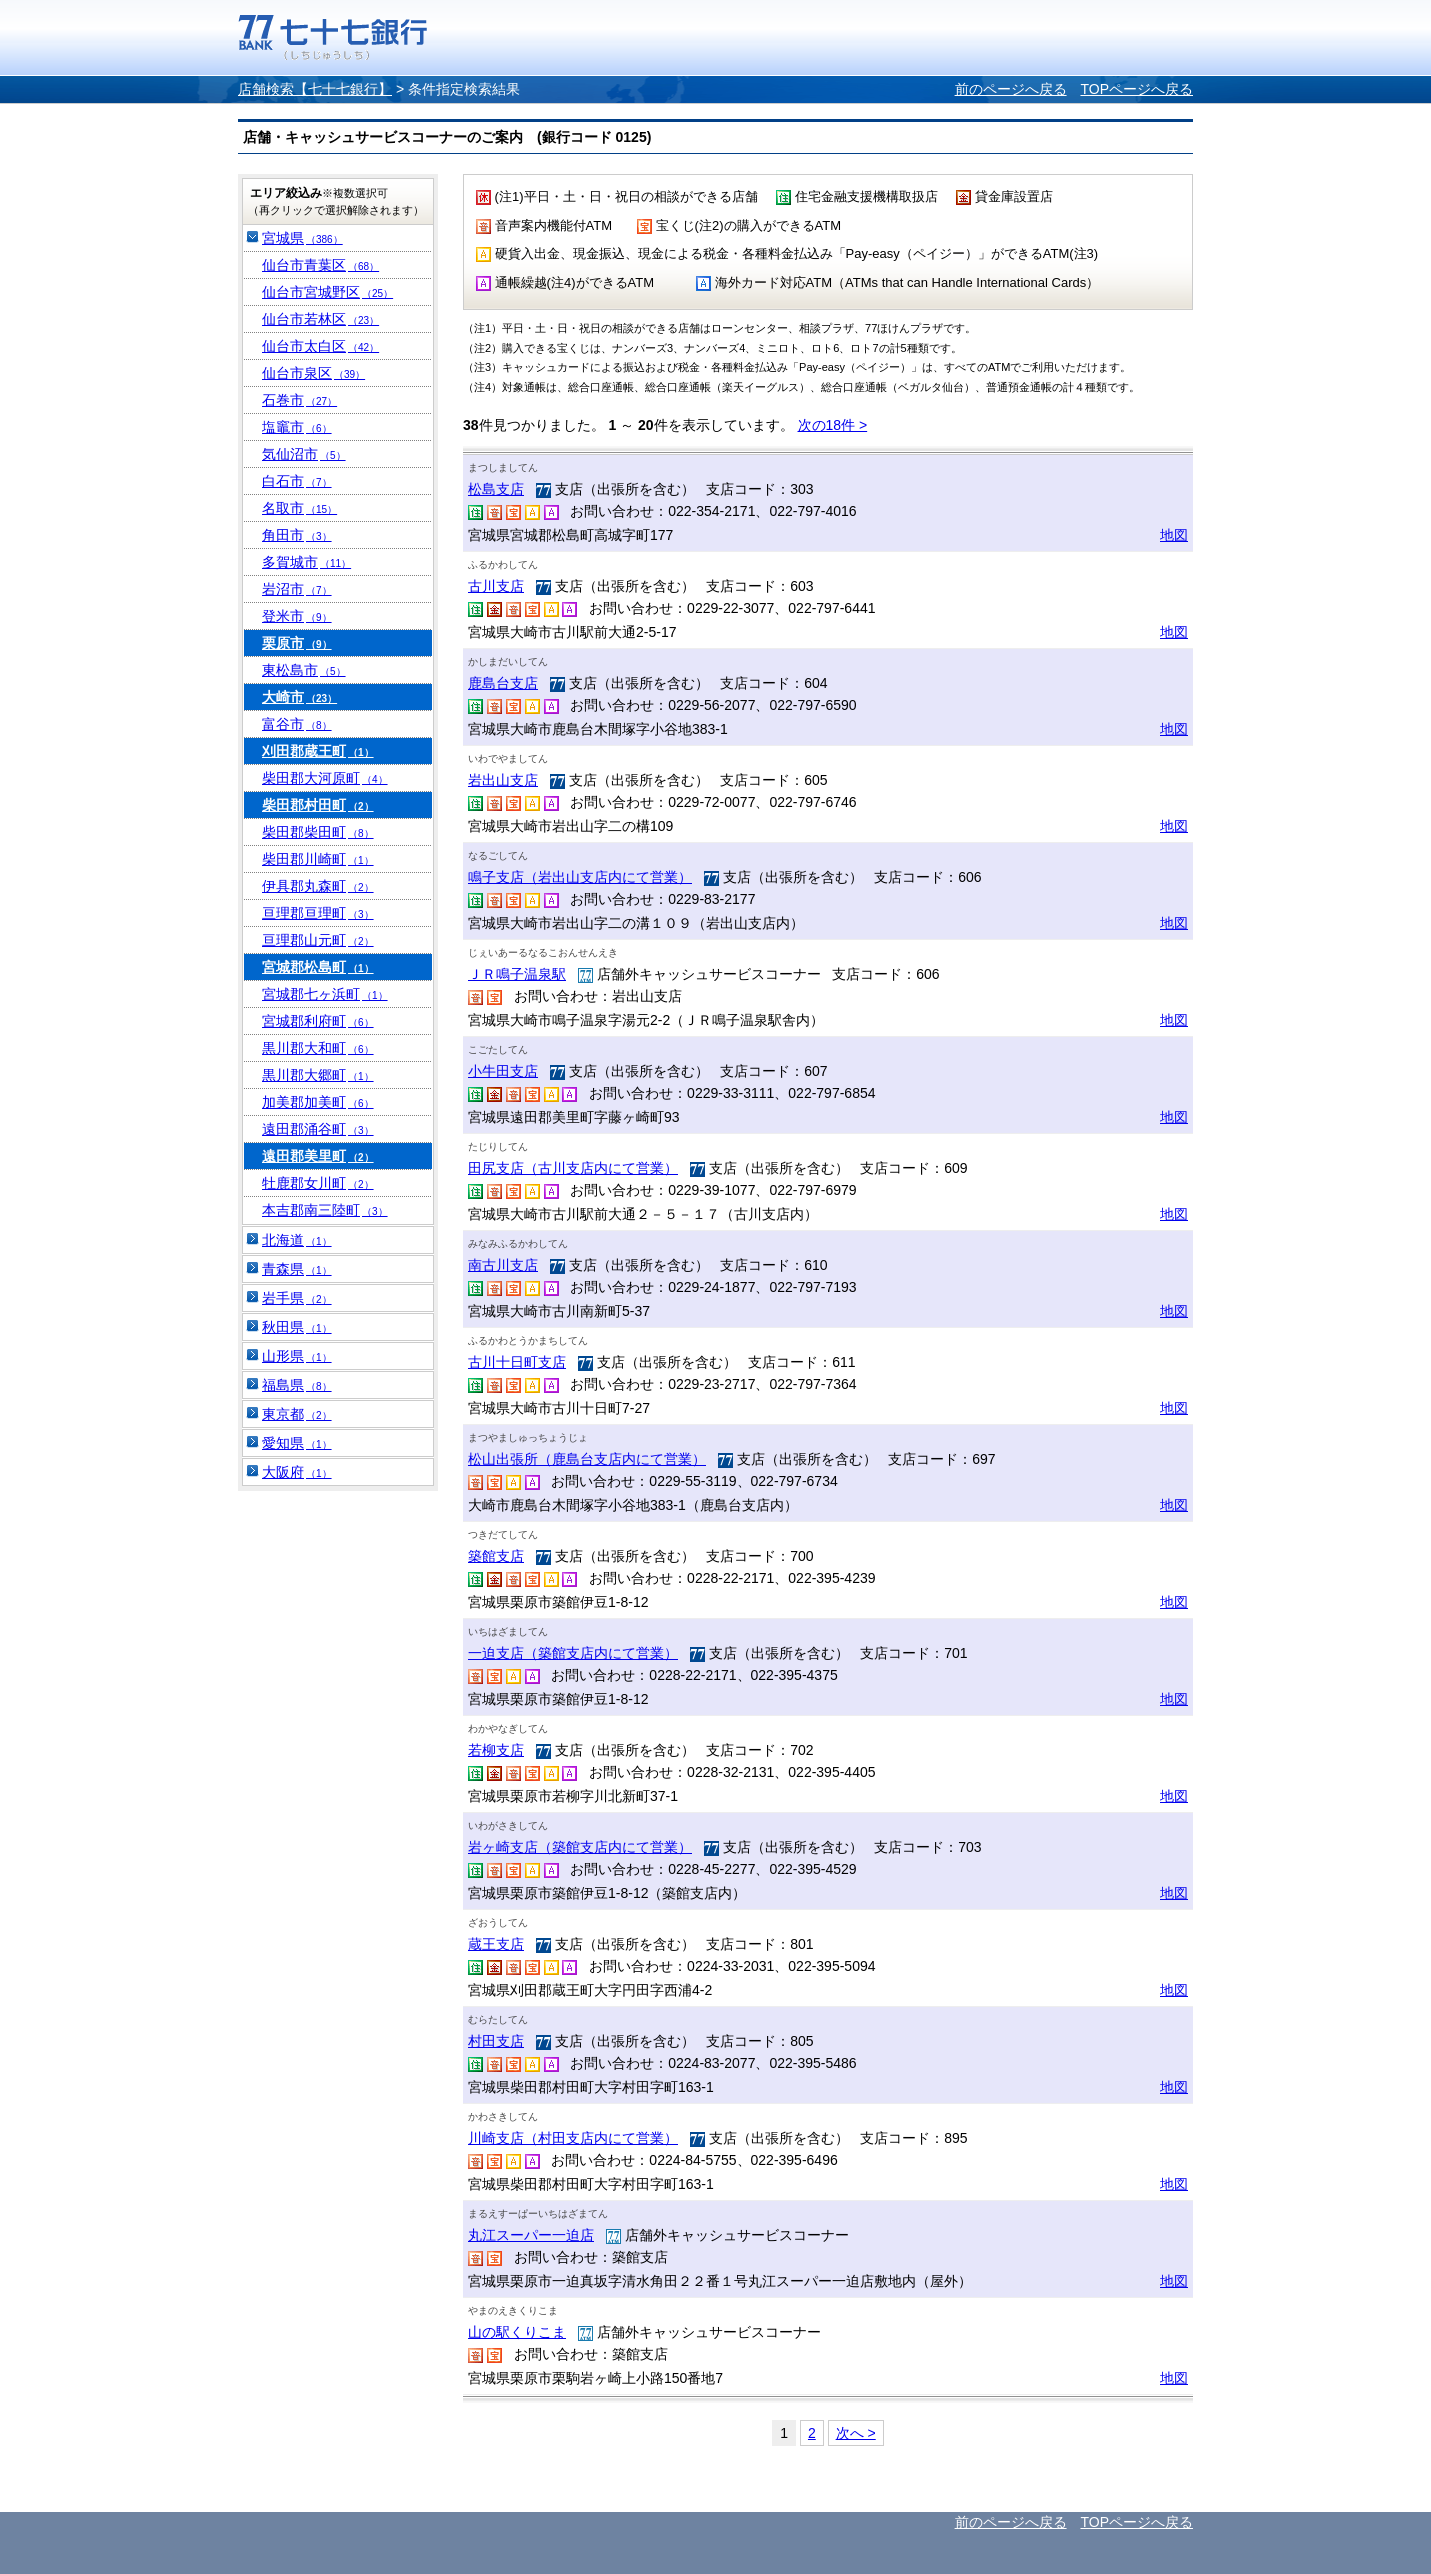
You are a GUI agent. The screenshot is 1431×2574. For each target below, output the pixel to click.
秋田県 (297, 1327)
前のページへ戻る (1011, 89)
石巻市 (299, 400)
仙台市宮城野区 (327, 292)
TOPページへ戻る (1136, 89)
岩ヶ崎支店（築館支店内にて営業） (580, 1847)
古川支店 (496, 586)
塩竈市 (297, 427)
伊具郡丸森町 (318, 886)
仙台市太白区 (320, 346)
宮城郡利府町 (318, 1021)
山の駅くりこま (517, 2332)
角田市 (297, 535)
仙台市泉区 (313, 373)
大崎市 (299, 697)
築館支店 (496, 1556)
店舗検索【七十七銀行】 (315, 89)
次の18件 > (833, 425)
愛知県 (297, 1443)
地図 (1174, 535)
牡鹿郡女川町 (318, 1183)
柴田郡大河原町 (325, 778)
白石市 (297, 481)
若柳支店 (496, 1750)
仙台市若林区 (320, 319)
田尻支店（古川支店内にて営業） (573, 1168)
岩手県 (297, 1298)
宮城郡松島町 (318, 967)
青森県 (297, 1269)
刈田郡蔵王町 (318, 751)
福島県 (297, 1385)
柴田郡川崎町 (318, 859)
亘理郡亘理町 (318, 913)
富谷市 (297, 724)
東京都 (297, 1414)
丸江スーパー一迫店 (531, 2235)
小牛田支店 (503, 1071)
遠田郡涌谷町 (318, 1129)
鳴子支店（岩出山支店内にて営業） (580, 877)
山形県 (297, 1356)
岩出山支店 (503, 780)
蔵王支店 (496, 1944)
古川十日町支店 (517, 1362)
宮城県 (302, 238)
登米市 (297, 616)
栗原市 (297, 643)
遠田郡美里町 (318, 1156)
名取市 (299, 508)
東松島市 (304, 670)
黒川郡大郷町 (318, 1075)
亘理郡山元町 (318, 940)
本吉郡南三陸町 (325, 1210)
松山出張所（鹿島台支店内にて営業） (587, 1459)
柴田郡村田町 (318, 805)
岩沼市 (297, 589)
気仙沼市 (304, 454)
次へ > (856, 2433)
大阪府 (297, 1472)
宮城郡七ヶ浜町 (325, 994)
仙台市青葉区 (320, 265)
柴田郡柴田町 (318, 832)
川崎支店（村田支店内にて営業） (573, 2138)
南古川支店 (503, 1265)
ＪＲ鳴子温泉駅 (517, 974)
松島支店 (496, 489)
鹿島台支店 (503, 683)
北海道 (297, 1240)
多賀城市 (306, 562)
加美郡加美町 (318, 1102)
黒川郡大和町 (318, 1048)
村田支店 (496, 2041)
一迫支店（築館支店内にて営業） (573, 1653)
